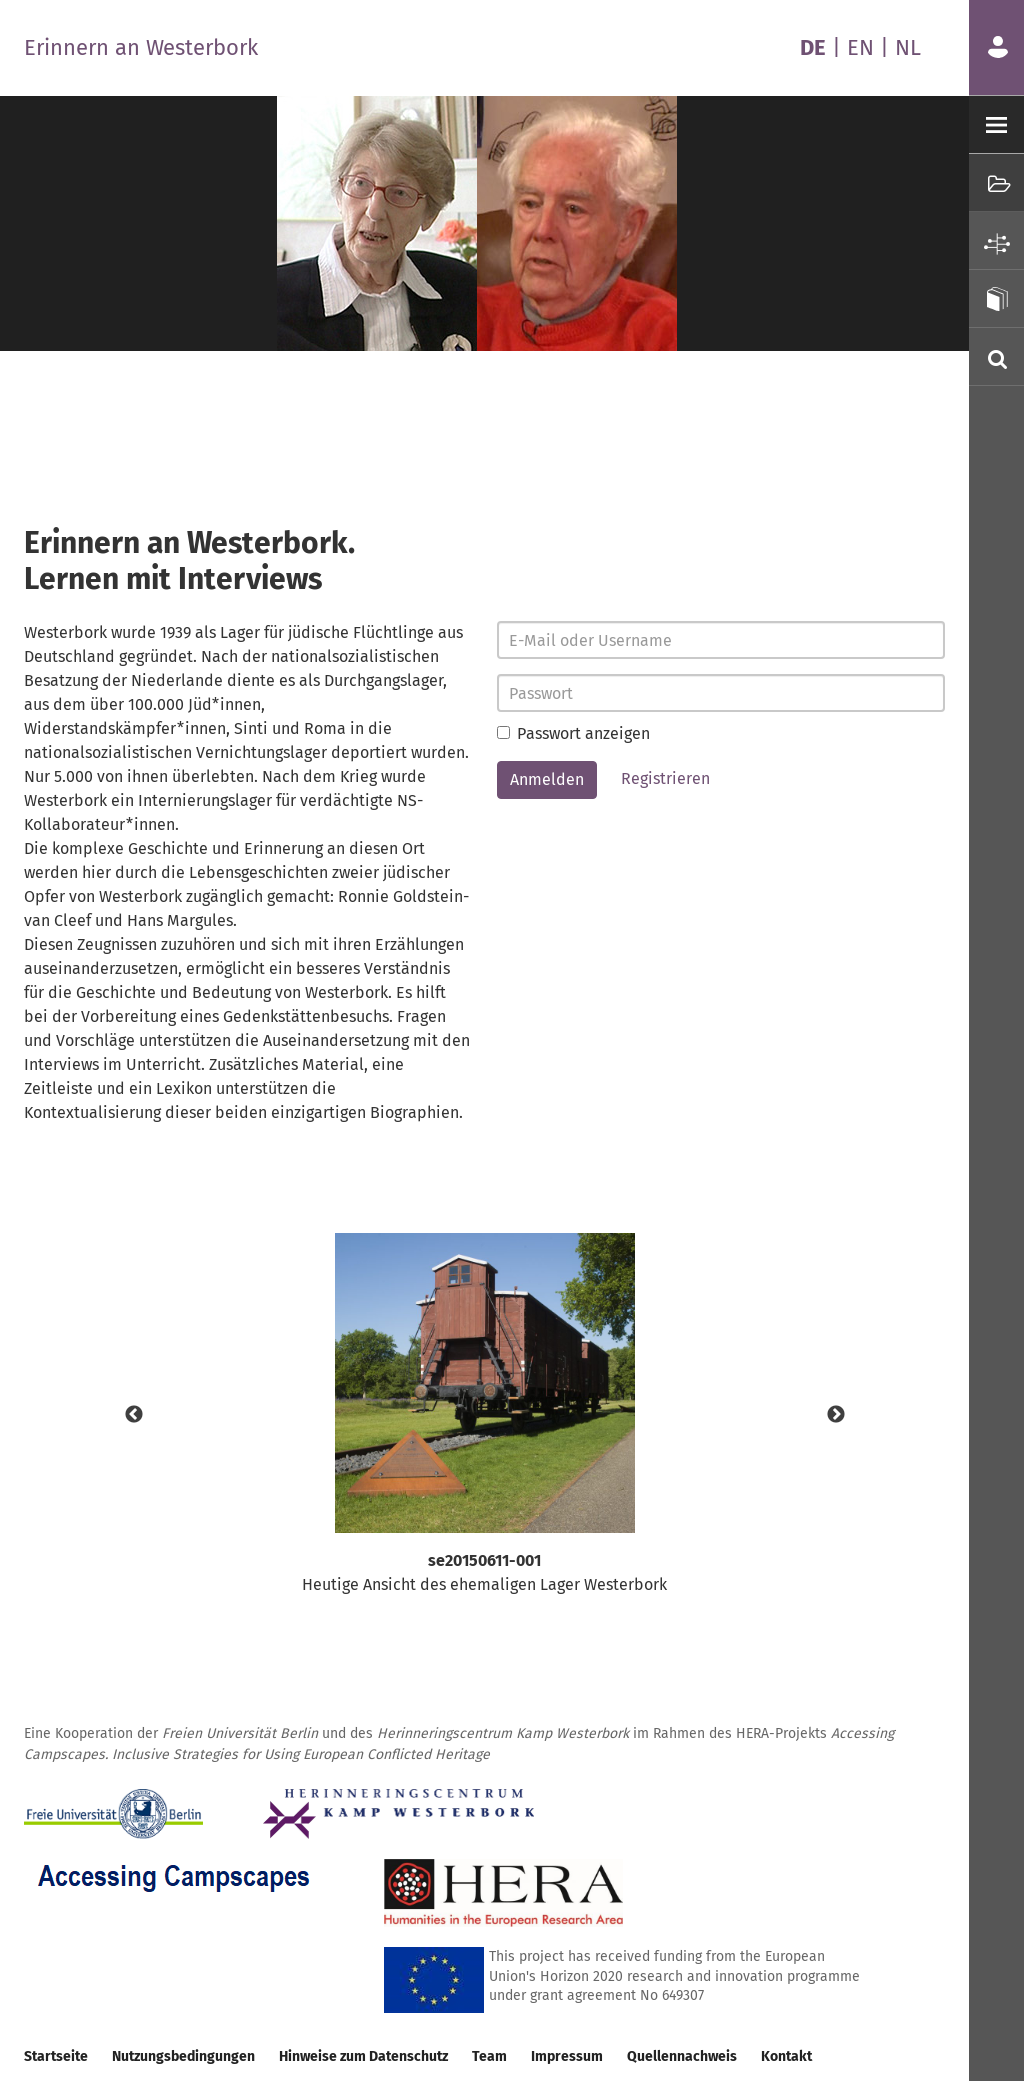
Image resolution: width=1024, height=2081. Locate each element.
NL (908, 47)
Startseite (56, 2056)
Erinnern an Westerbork (141, 47)
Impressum (567, 2056)
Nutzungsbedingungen (183, 2056)
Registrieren (665, 778)
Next (836, 1415)
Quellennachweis (682, 2056)
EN (860, 47)
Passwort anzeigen (573, 733)
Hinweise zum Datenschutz (363, 2056)
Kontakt (786, 2056)
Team (489, 2056)
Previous (134, 1415)
